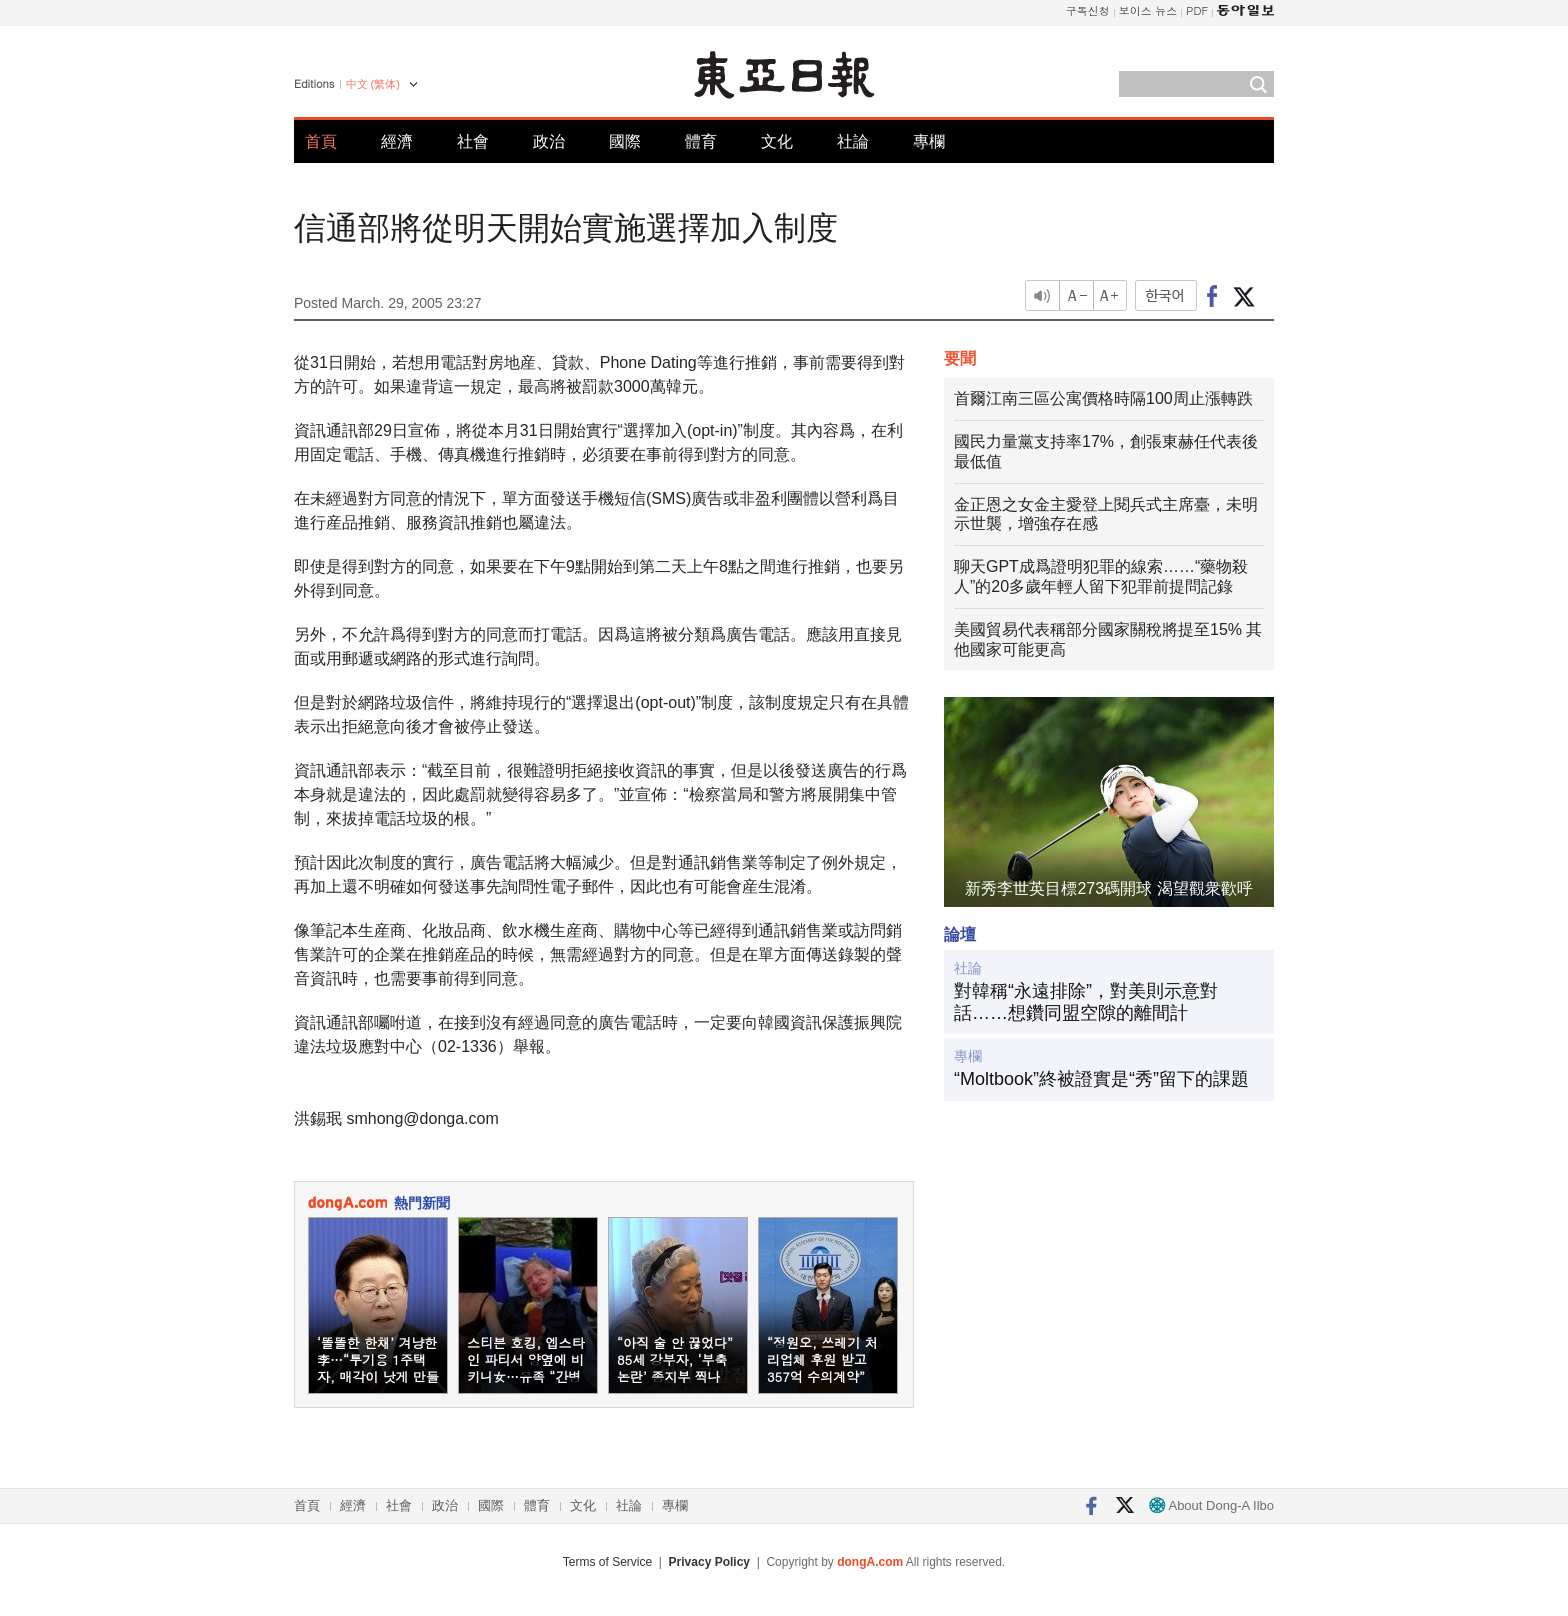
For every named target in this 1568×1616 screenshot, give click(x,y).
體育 (701, 141)
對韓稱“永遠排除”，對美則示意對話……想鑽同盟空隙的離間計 (1086, 1002)
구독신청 (1088, 10)
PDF (1197, 10)
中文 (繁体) (373, 84)
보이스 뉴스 (1148, 10)
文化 (777, 141)
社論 (853, 141)
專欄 (929, 141)
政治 (549, 141)
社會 (473, 141)
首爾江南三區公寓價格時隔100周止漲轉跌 (1103, 398)
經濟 (397, 141)
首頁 (321, 141)
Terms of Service (607, 1562)
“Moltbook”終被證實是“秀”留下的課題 (1101, 1079)
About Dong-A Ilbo (1211, 1505)
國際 (625, 141)
